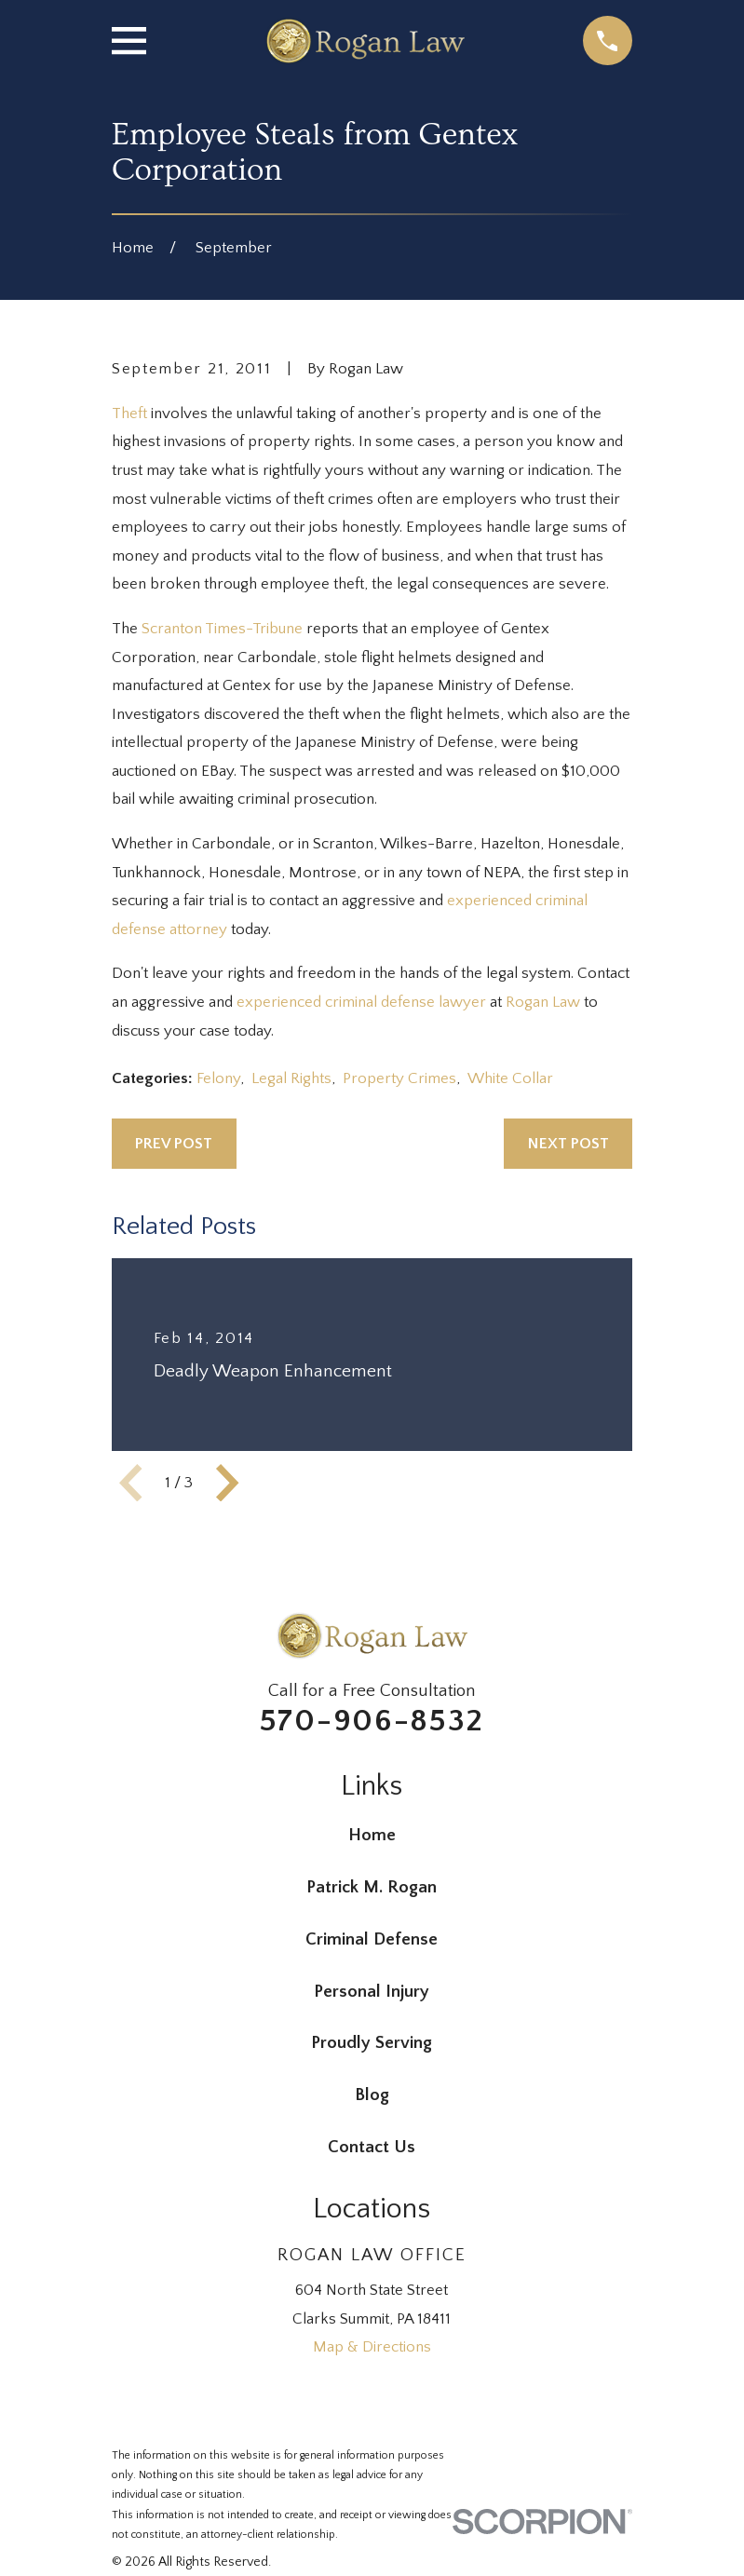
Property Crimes (399, 1078)
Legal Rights (291, 1078)
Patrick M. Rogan (371, 1887)
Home (372, 1835)
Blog (372, 2095)
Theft (129, 413)
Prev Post (173, 1143)
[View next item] (227, 1482)
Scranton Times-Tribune (222, 628)
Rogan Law (543, 1002)
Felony (218, 1078)
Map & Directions (372, 2347)
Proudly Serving (371, 2043)
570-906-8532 (372, 1721)
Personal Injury (371, 1991)
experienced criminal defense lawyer (361, 1002)
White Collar (510, 1078)
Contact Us (371, 2147)
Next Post (568, 1143)
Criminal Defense (371, 1939)
